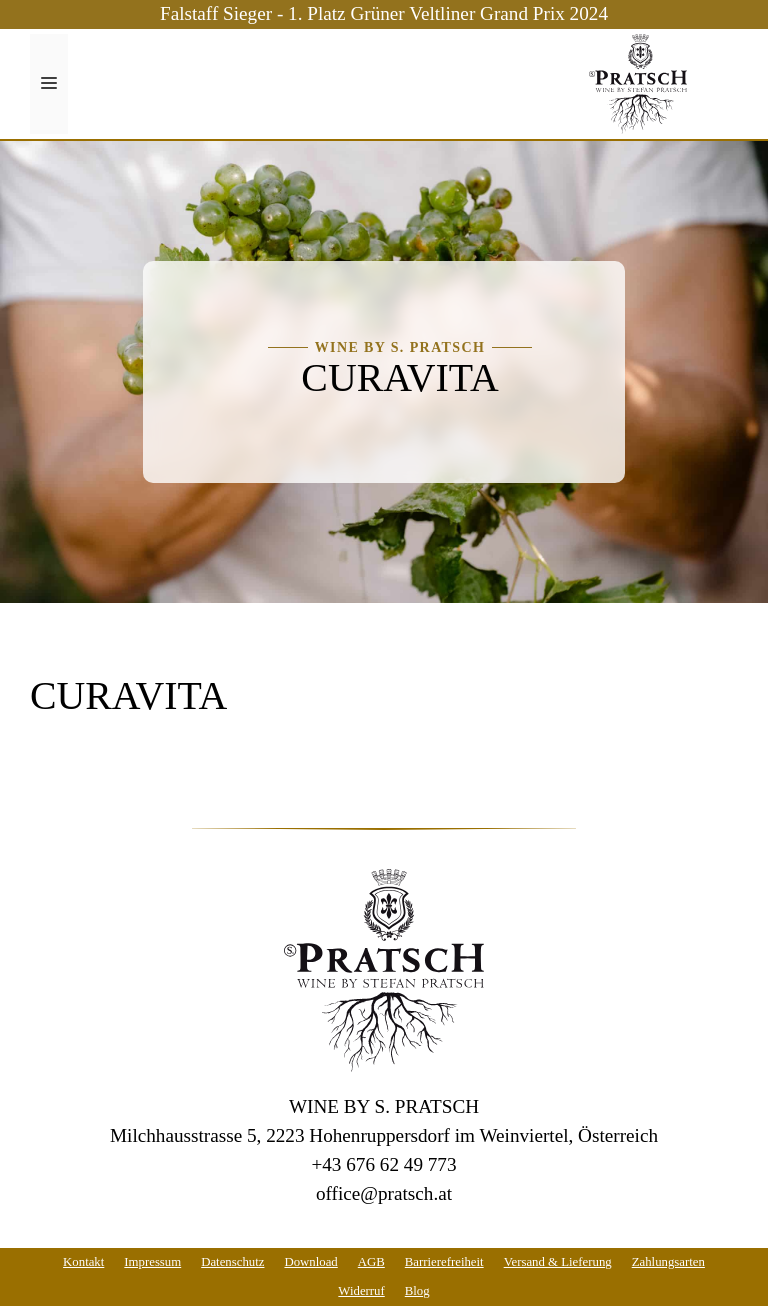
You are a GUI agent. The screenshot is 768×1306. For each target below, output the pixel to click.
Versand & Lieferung (558, 1262)
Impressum (152, 1262)
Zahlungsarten (668, 1262)
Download (310, 1262)
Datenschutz (232, 1262)
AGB (371, 1262)
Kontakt (83, 1262)
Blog (417, 1291)
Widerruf (361, 1291)
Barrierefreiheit (444, 1262)
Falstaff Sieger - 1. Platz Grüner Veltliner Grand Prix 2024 (384, 13)
